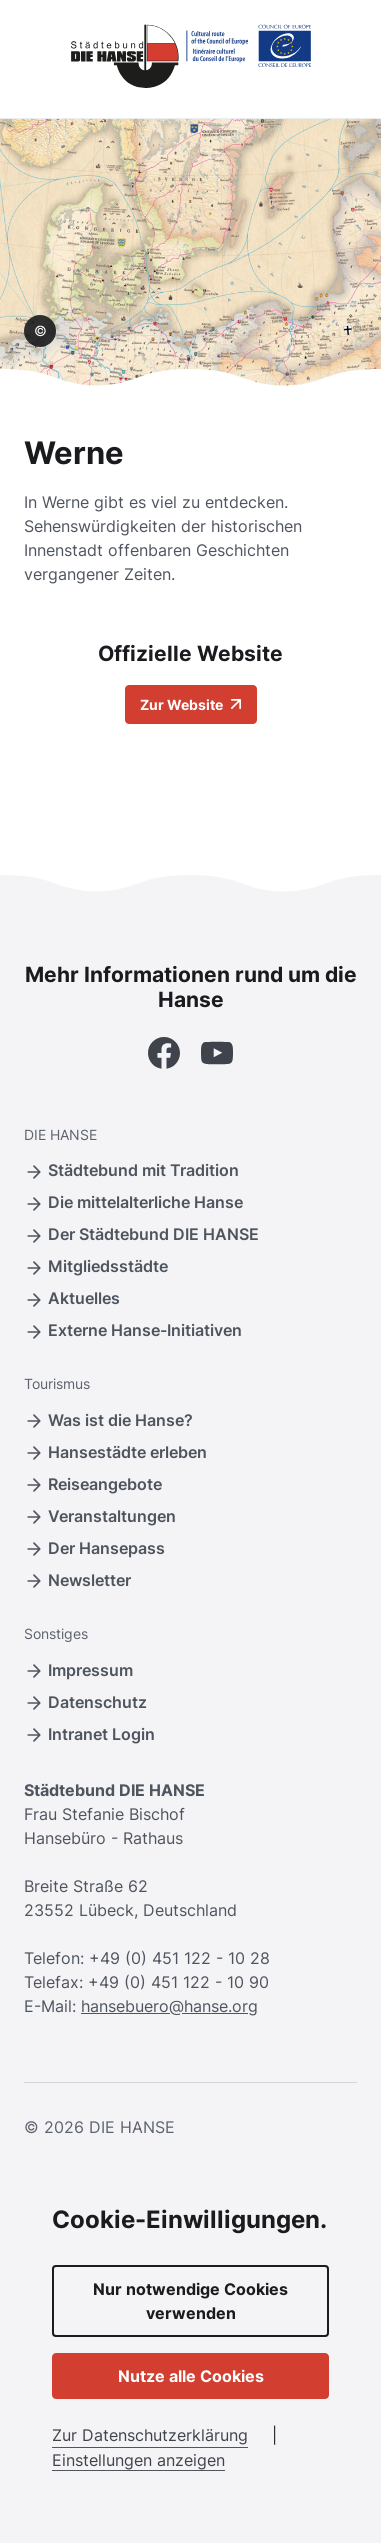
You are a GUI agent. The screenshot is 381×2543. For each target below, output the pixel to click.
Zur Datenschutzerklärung (150, 2435)
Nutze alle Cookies (191, 2376)
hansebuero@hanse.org (169, 2006)
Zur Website (191, 704)
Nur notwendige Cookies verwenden (190, 2301)
